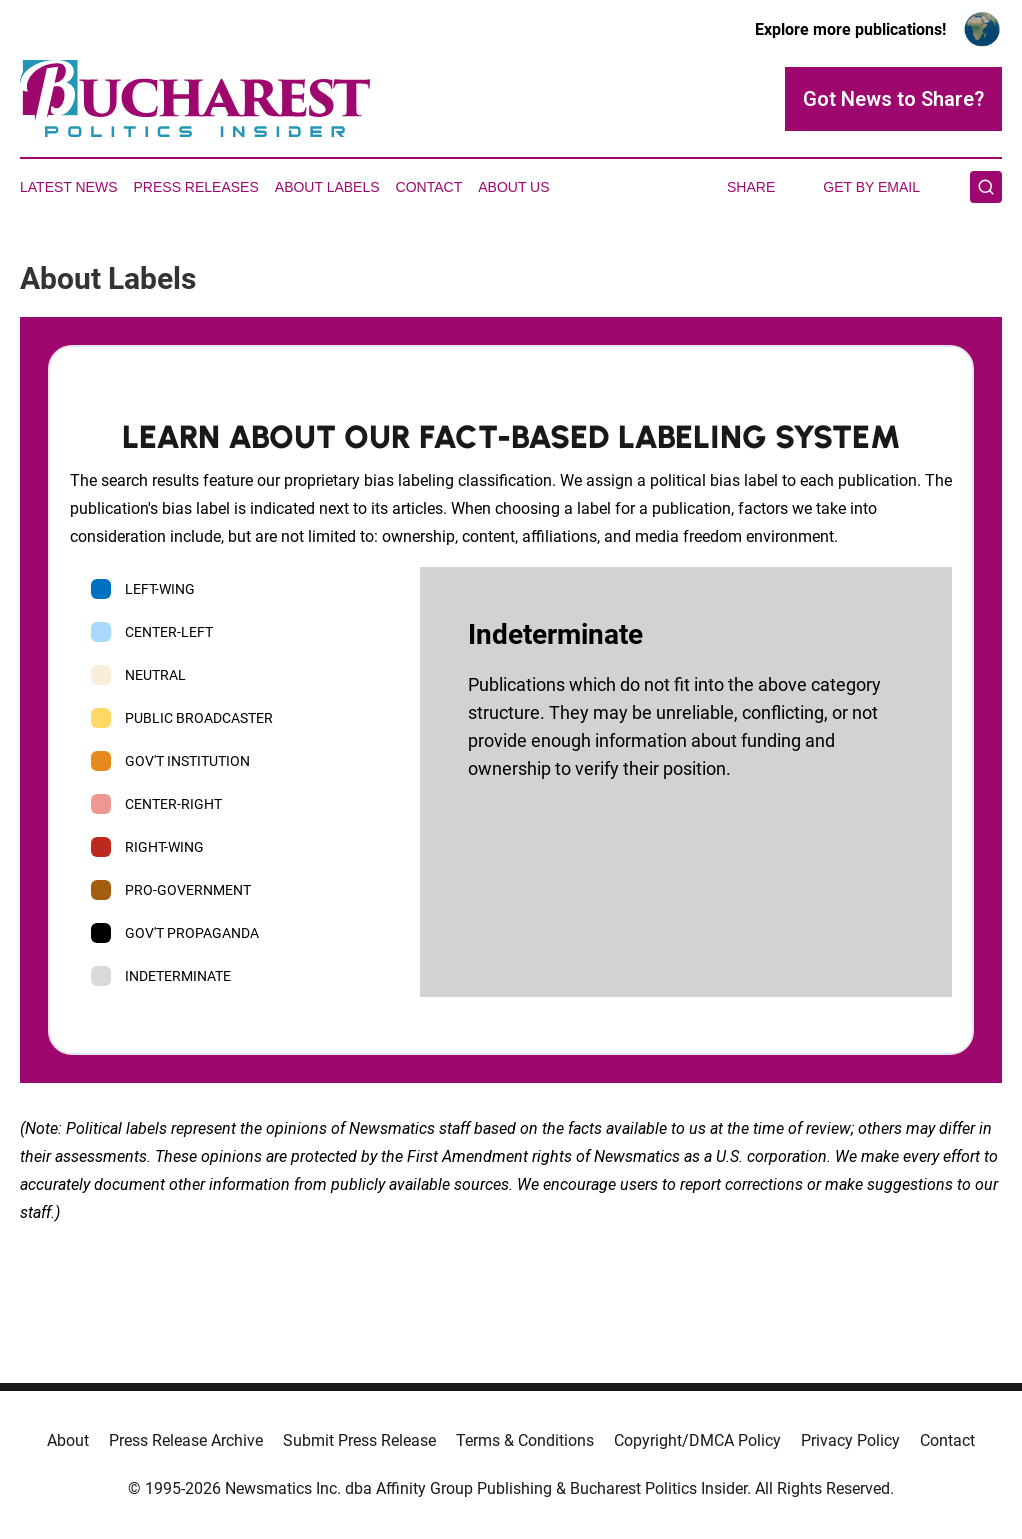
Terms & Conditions (525, 1440)
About (68, 1440)
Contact (429, 187)
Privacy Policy (850, 1440)
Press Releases (196, 187)
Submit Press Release (359, 1440)
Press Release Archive (186, 1440)
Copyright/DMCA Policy (697, 1440)
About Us (513, 187)
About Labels (327, 187)
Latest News (69, 187)
